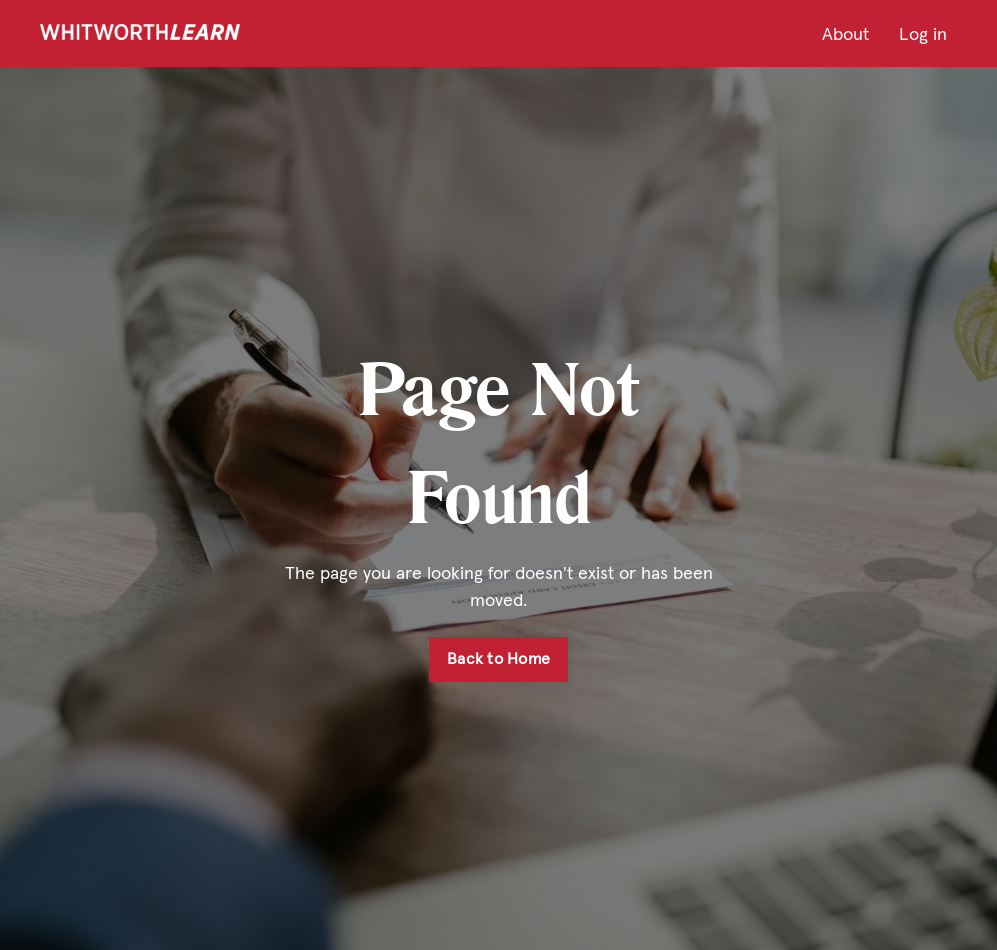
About (845, 33)
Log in (923, 33)
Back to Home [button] (498, 658)
